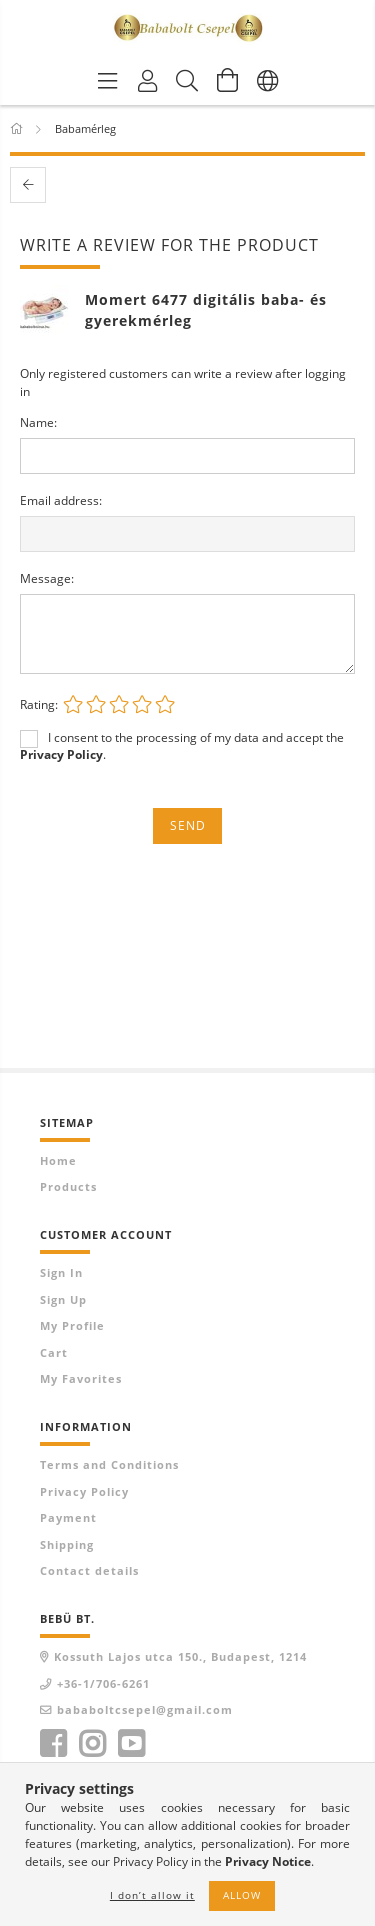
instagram (92, 1744)
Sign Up (63, 1299)
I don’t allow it (152, 1895)
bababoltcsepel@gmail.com (145, 1709)
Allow (242, 1895)
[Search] (188, 80)
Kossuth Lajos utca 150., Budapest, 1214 (180, 1656)
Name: (38, 422)
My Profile (72, 1325)
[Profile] (148, 80)
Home (58, 1160)
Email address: (61, 500)
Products (68, 1186)
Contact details (89, 1570)
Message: (47, 578)
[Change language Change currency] (268, 80)
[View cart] (228, 80)
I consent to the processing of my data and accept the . (182, 746)
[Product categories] (108, 80)
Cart (54, 1352)
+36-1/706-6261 (103, 1683)
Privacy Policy (84, 1491)
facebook (53, 1744)
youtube (131, 1744)
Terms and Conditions (109, 1464)
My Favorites (81, 1378)
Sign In (61, 1272)
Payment (68, 1517)
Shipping (67, 1544)
